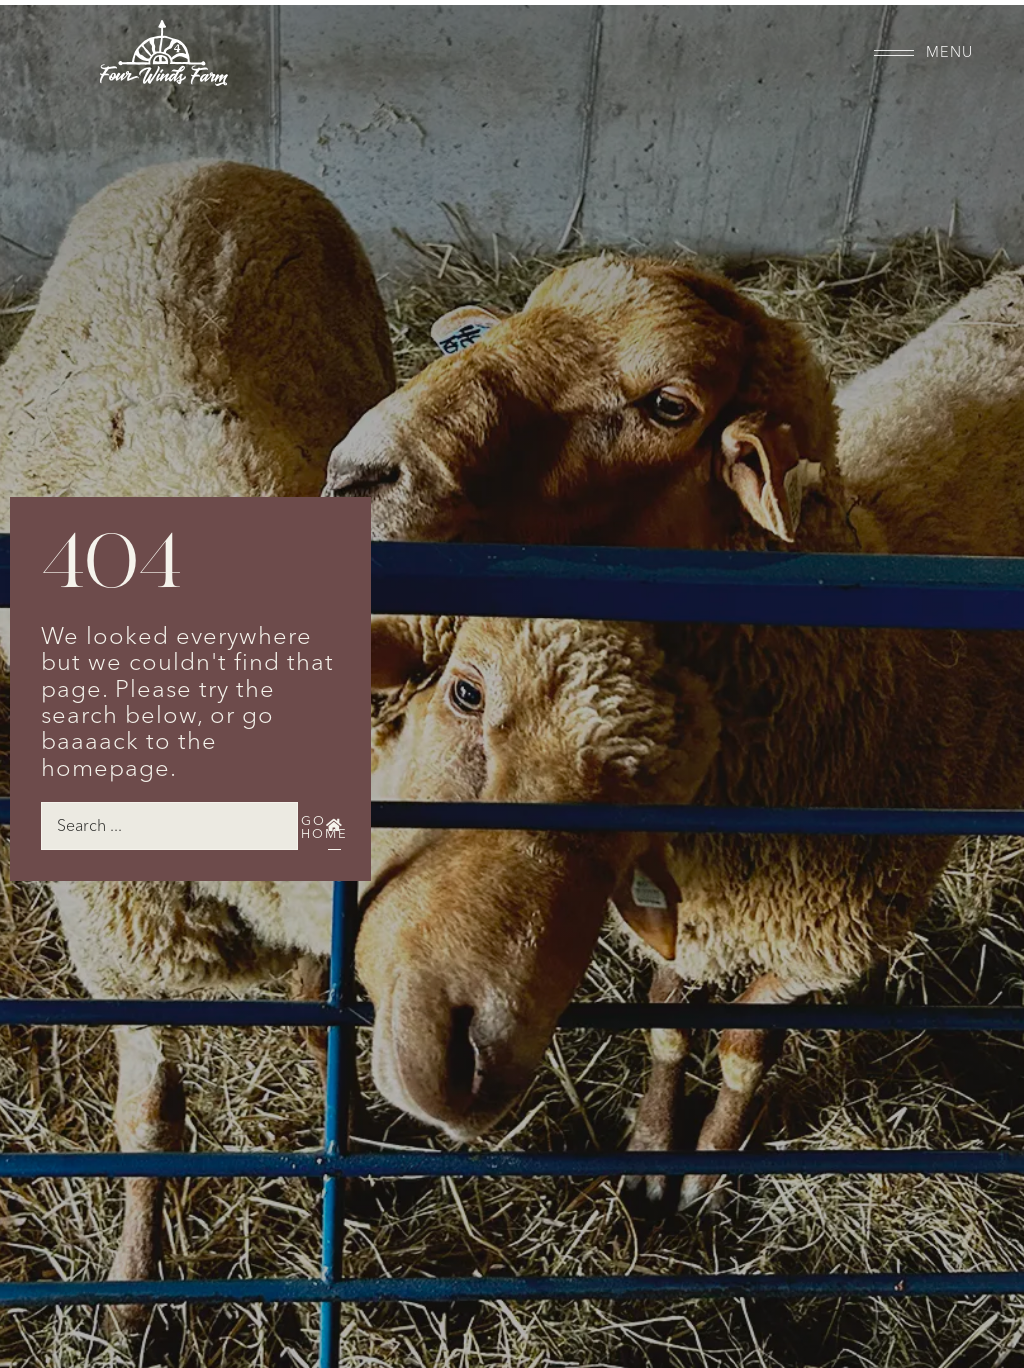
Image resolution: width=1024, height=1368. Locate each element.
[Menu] (894, 53)
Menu (949, 52)
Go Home (324, 827)
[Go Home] (334, 826)
